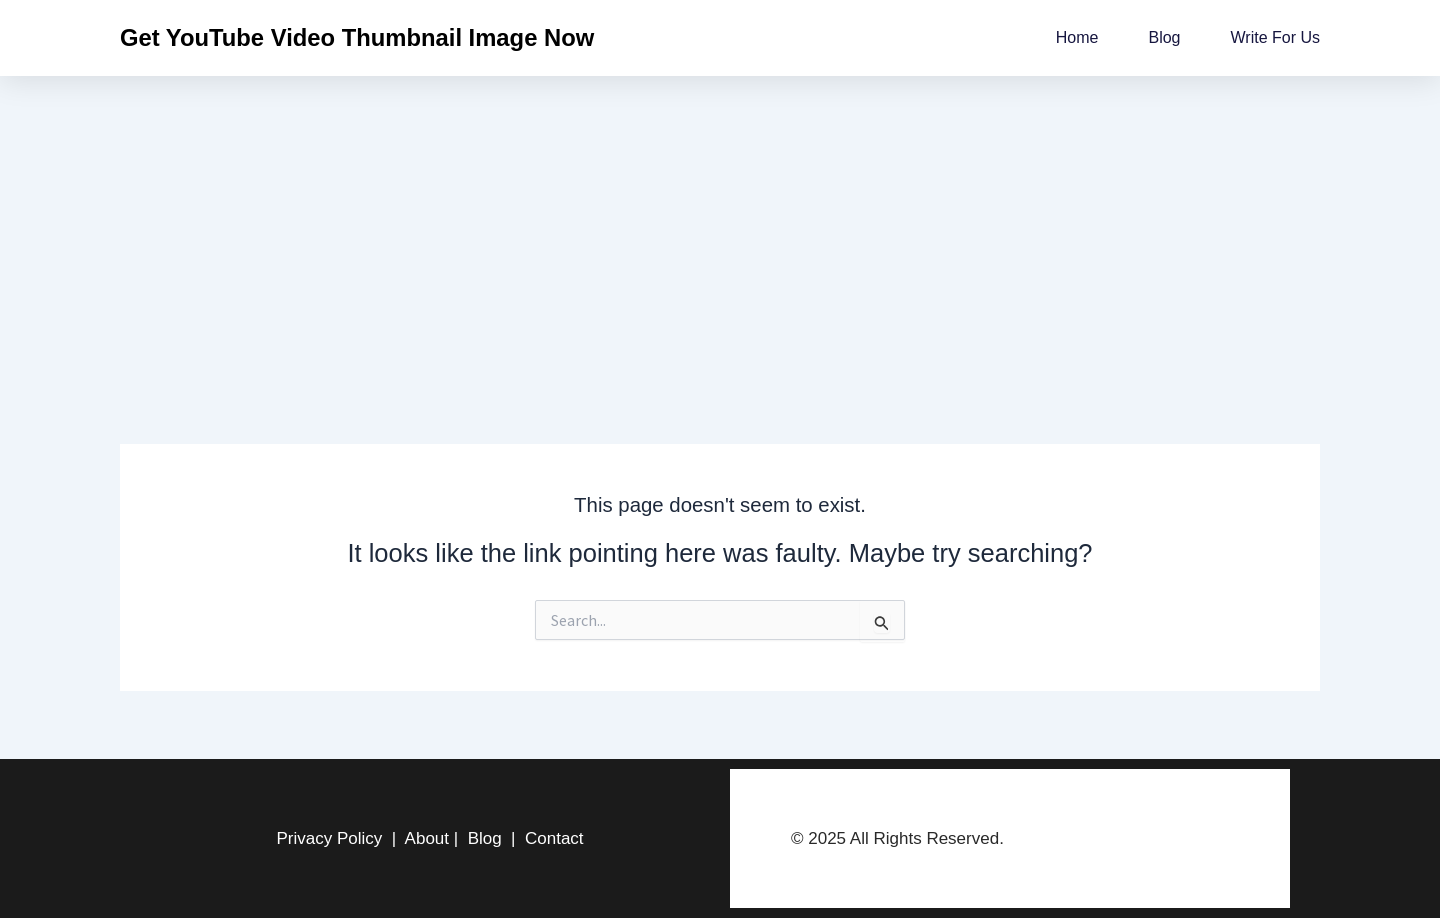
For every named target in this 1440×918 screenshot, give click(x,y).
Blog (1164, 37)
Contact (554, 838)
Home (1077, 37)
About (427, 838)
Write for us (1275, 37)
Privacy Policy (329, 838)
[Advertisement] (720, 226)
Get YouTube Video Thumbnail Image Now (357, 37)
